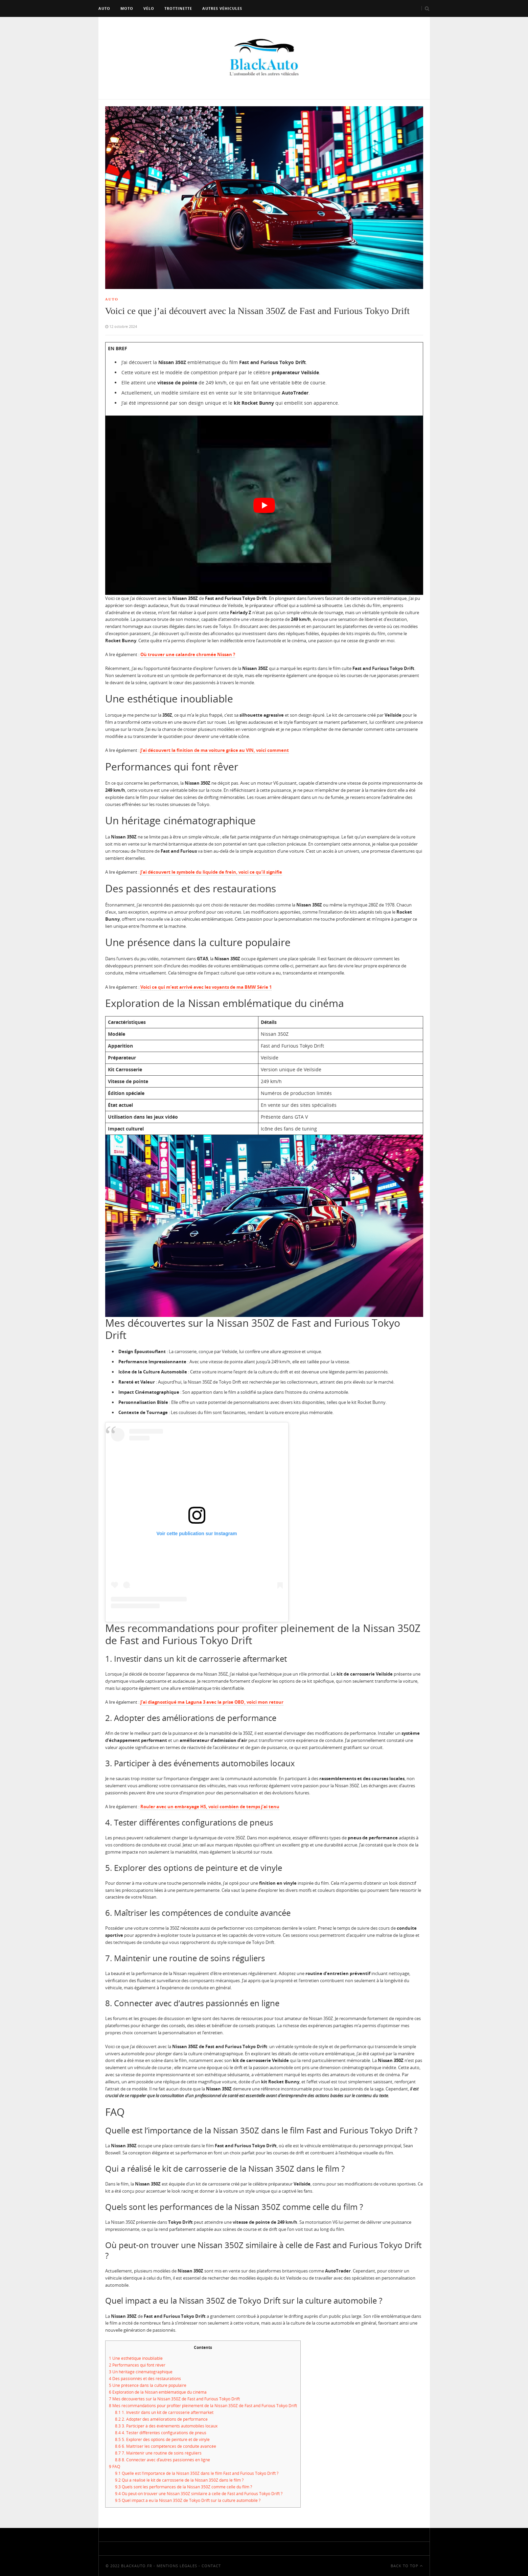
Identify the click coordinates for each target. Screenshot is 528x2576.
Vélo (148, 8)
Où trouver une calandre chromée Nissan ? (187, 654)
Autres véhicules (222, 8)
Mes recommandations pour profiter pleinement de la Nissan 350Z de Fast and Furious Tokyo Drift (203, 2406)
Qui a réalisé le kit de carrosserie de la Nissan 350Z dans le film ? (179, 2480)
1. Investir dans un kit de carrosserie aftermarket (164, 2412)
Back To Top (407, 2565)
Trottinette (178, 8)
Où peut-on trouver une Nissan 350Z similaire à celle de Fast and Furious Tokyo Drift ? (198, 2493)
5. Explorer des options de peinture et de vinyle (162, 2439)
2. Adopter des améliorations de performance (161, 2419)
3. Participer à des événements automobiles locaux (166, 2426)
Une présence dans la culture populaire (147, 2385)
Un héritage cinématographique (141, 2372)
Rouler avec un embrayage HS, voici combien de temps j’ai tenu (209, 1807)
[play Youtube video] (264, 505)
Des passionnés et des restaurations (145, 2378)
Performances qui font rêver (137, 2365)
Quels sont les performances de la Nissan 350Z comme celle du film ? (183, 2487)
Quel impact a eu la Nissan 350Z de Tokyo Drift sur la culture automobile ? (187, 2500)
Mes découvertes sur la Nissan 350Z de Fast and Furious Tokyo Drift (174, 2399)
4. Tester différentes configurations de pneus (160, 2433)
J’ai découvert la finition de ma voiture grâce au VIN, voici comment (214, 750)
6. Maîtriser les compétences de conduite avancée (165, 2446)
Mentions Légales (177, 2565)
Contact (211, 2565)
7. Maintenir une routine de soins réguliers (158, 2453)
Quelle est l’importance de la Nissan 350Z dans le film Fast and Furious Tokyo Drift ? (196, 2473)
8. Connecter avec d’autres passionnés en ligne (162, 2460)
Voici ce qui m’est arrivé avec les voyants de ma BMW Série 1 (206, 987)
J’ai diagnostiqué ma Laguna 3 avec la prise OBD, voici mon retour (211, 1702)
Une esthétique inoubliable (136, 2358)
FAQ (114, 2466)
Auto (104, 8)
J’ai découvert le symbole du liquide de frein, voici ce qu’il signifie (211, 872)
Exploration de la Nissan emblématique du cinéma (158, 2392)
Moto (126, 8)
